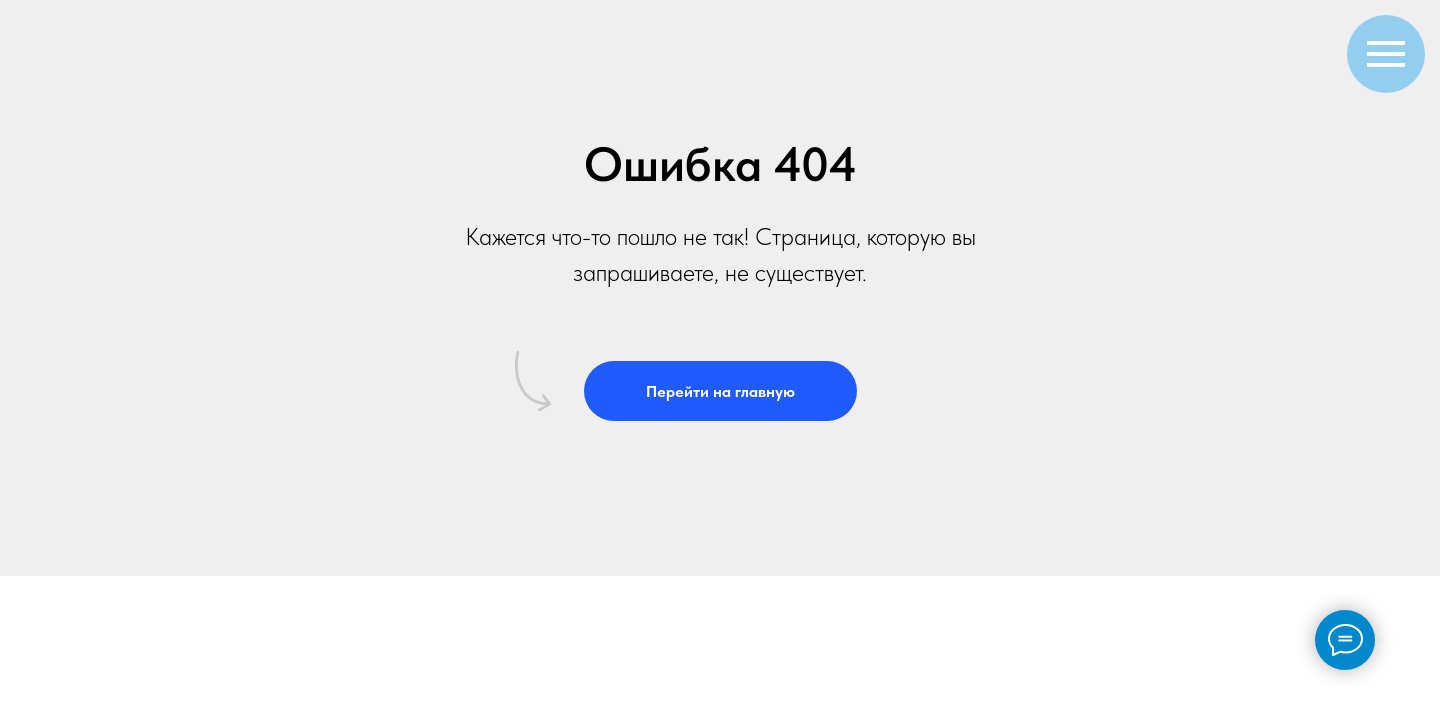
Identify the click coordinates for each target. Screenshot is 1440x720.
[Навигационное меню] (1386, 54)
